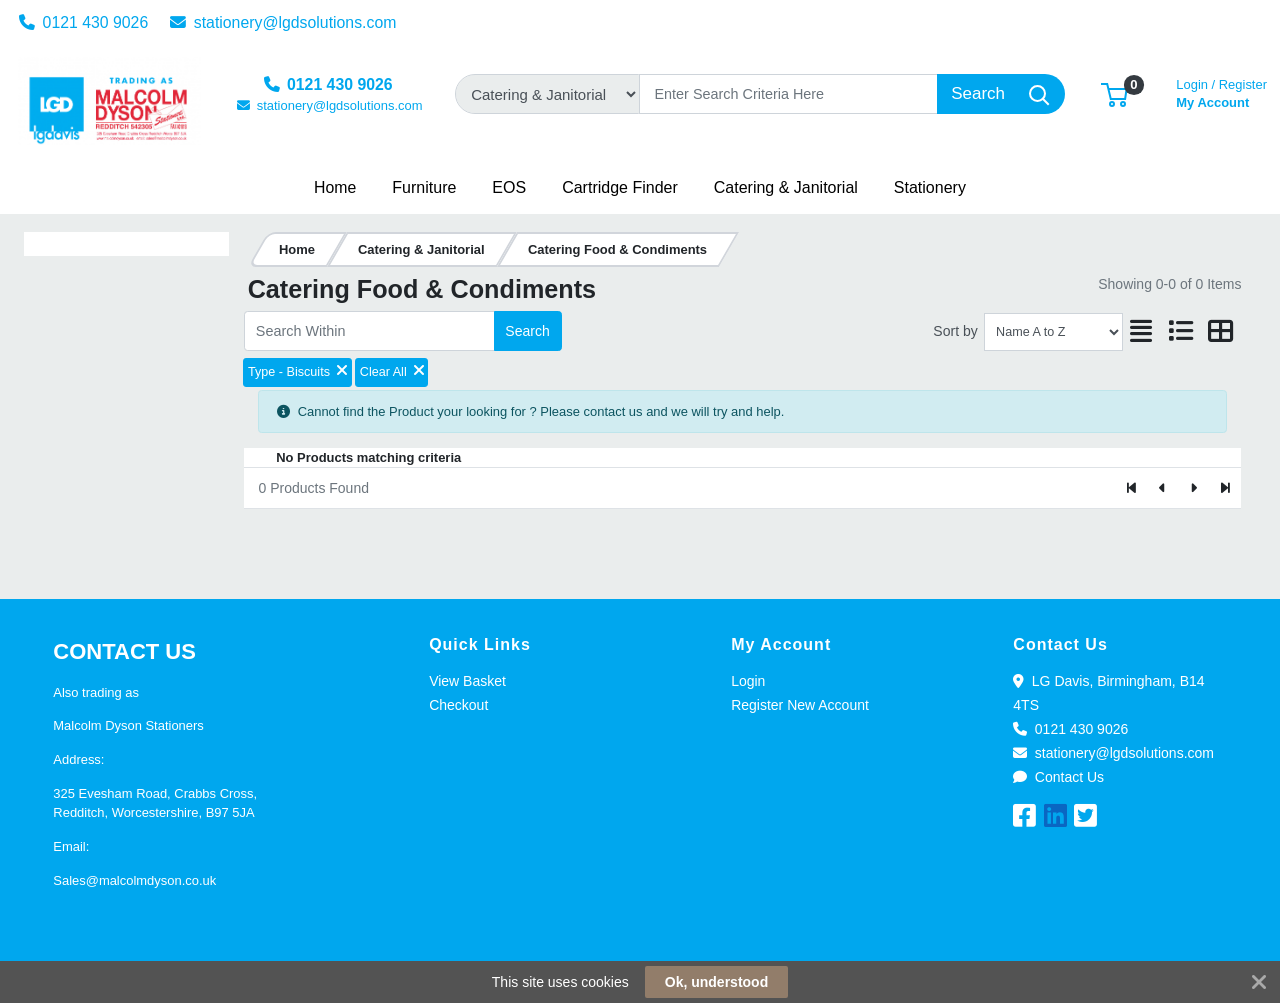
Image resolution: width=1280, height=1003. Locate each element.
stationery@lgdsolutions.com (283, 22)
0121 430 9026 (84, 22)
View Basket (467, 681)
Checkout (458, 705)
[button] (1114, 93)
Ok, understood (716, 982)
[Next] (1193, 488)
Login (748, 681)
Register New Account (800, 705)
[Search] (788, 94)
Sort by (955, 331)
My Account (1221, 91)
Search (527, 331)
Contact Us (1058, 777)
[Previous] (1163, 488)
